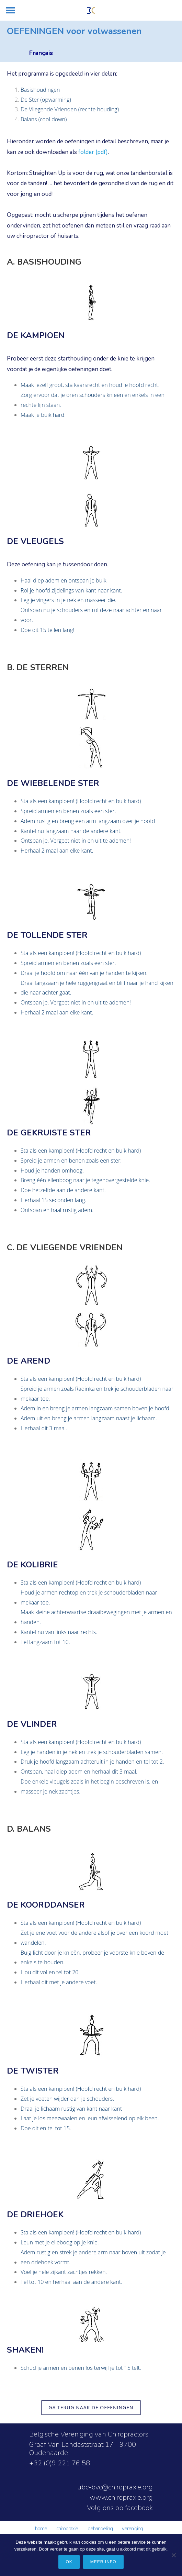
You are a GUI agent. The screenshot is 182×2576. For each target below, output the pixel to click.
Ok (69, 2562)
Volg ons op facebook (120, 2507)
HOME (41, 2528)
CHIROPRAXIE (67, 2528)
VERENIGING (132, 2528)
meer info (103, 2562)
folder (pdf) (93, 152)
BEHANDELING (100, 2528)
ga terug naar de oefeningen (90, 2407)
